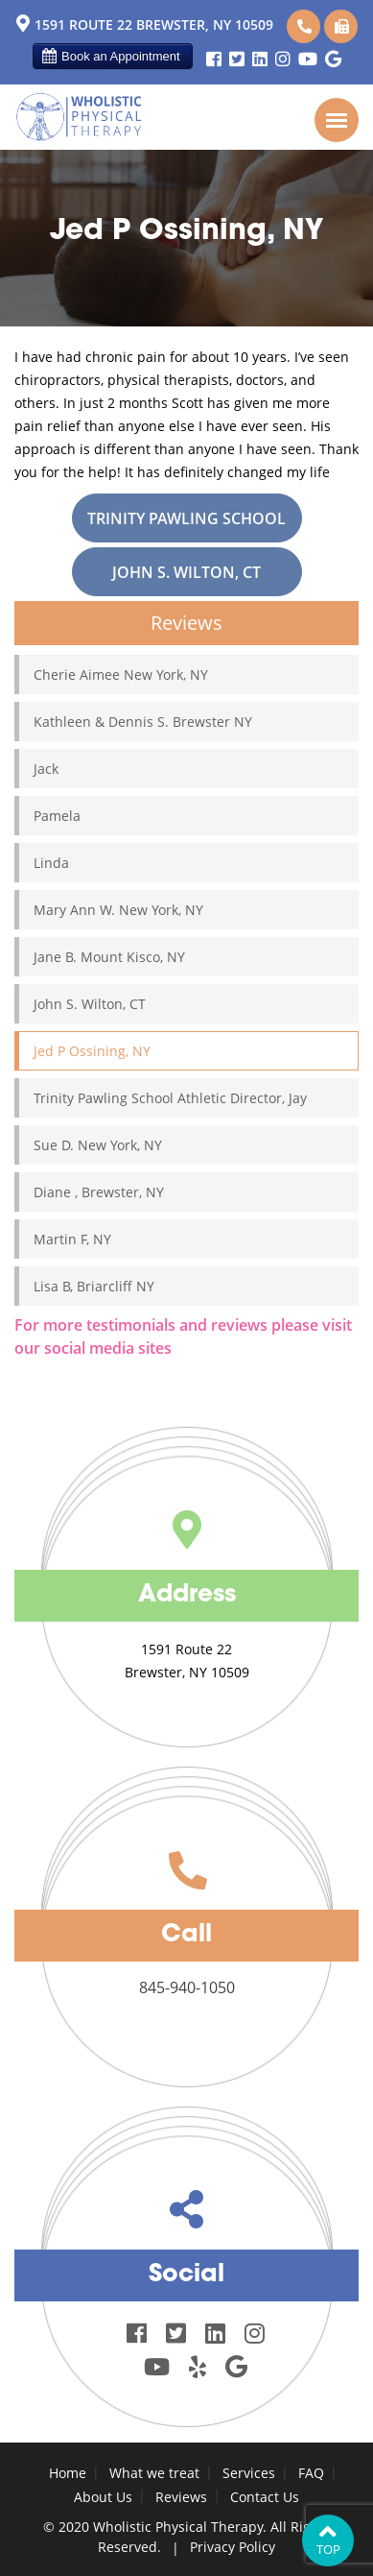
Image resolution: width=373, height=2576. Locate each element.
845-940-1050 (304, 26)
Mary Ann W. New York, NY (118, 910)
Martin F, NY (72, 1239)
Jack (46, 768)
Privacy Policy (232, 2547)
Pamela (57, 816)
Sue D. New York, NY (98, 1145)
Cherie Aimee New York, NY (121, 674)
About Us (103, 2497)
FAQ (311, 2473)
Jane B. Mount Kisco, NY (109, 957)
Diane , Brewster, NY (99, 1192)
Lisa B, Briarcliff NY (94, 1286)
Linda (51, 863)
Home (67, 2473)
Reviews (181, 2497)
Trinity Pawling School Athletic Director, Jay (186, 525)
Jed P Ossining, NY (92, 1051)
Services (248, 2473)
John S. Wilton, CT (186, 572)
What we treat (154, 2473)
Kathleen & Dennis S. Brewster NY (143, 721)
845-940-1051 (342, 26)
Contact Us (264, 2497)
